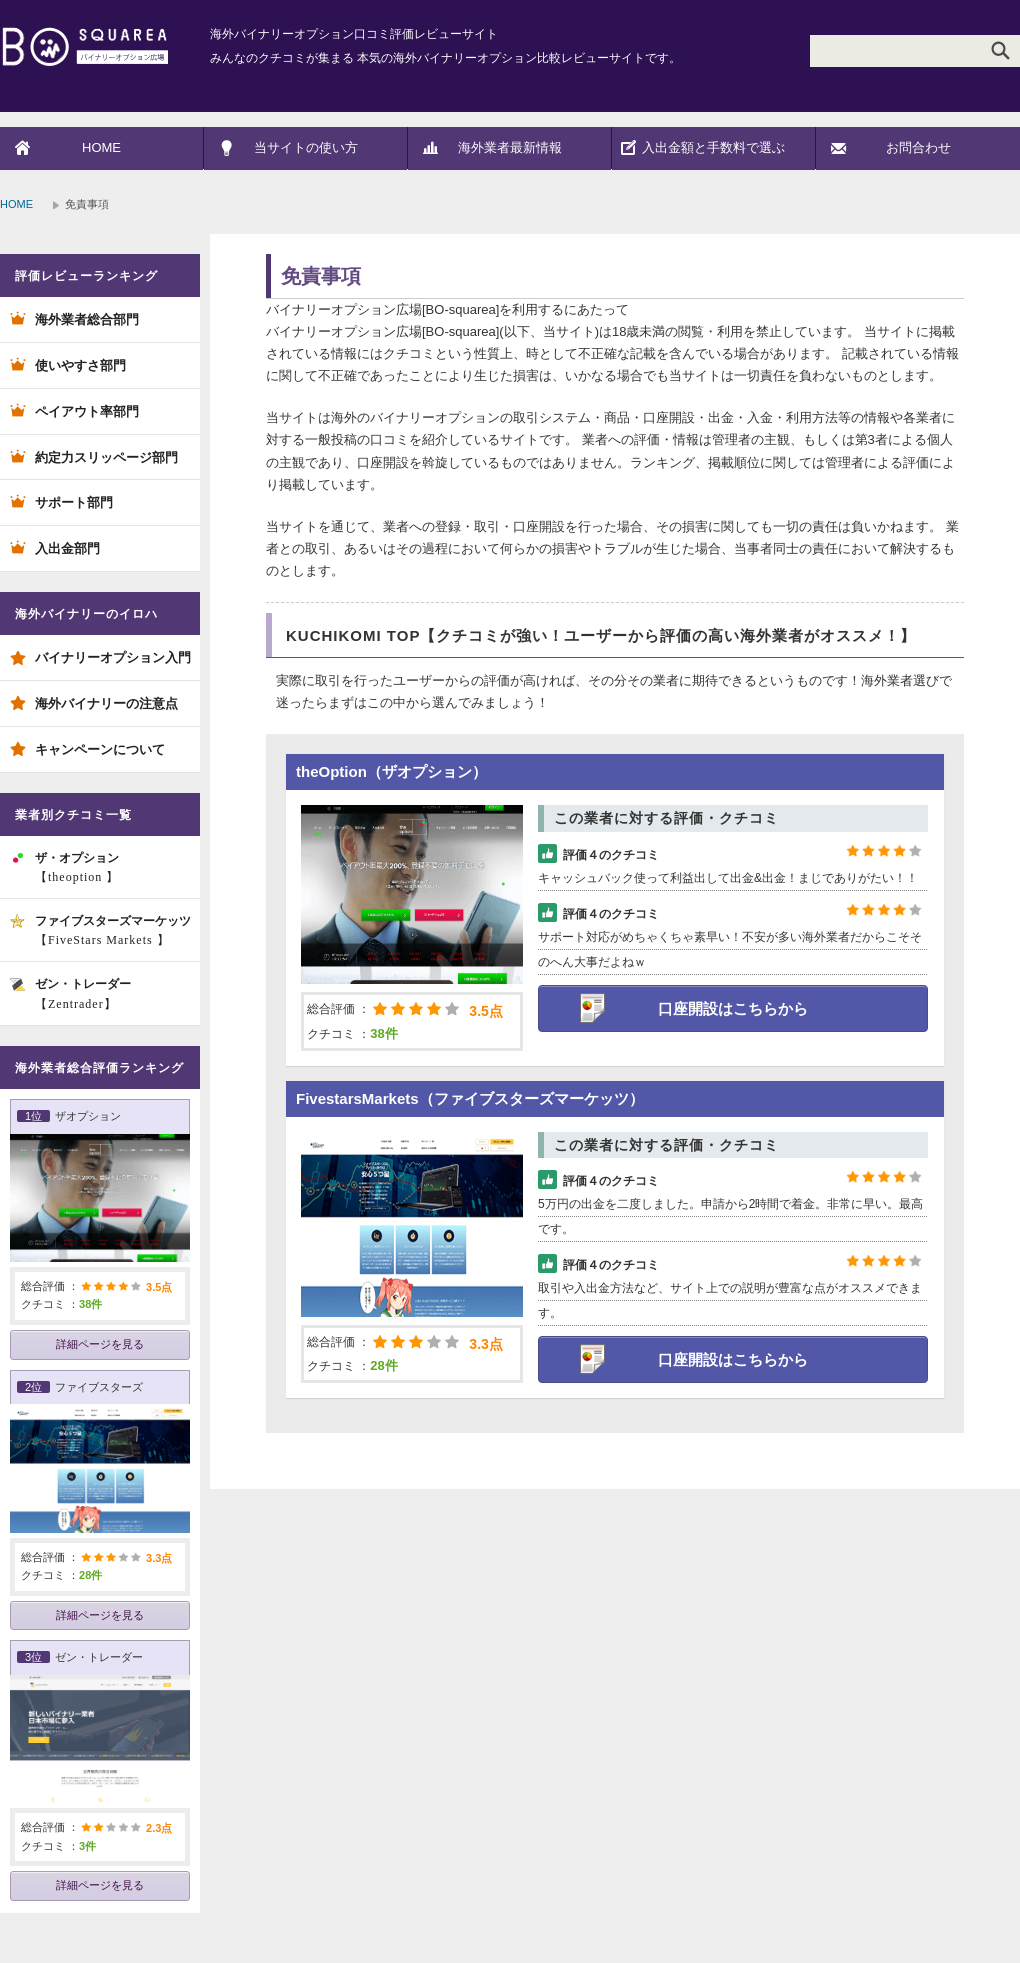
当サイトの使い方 (306, 147)
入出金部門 (67, 548)
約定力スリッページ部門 (106, 457)
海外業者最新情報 (510, 147)
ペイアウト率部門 (87, 411)
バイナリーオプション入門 (113, 657)
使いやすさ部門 (80, 365)
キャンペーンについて (100, 749)
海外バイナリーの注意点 (106, 703)
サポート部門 (74, 502)
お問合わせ (918, 147)
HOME (101, 147)
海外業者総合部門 (87, 319)
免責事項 (321, 276)
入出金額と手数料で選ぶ (713, 147)
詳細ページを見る (100, 1344)
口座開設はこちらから (733, 1008)
